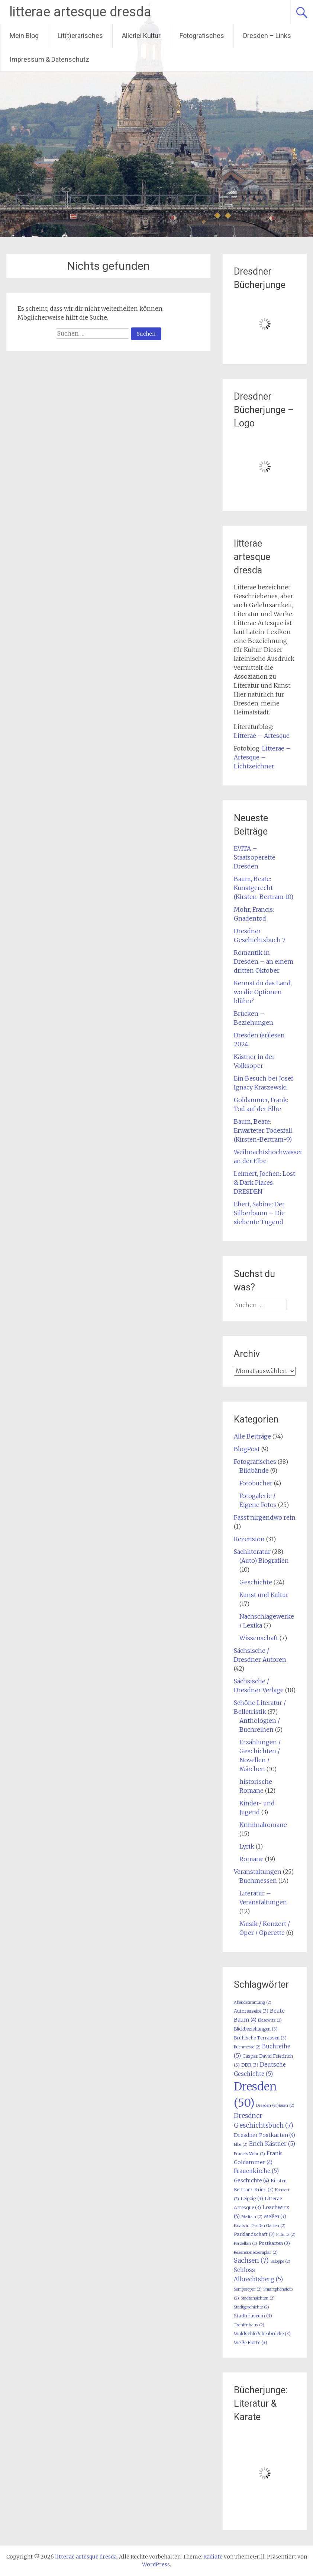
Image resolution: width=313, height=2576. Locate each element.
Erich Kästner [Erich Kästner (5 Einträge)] (272, 2143)
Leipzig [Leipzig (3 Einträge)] (252, 2198)
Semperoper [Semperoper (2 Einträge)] (248, 2289)
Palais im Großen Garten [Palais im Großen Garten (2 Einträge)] (259, 2225)
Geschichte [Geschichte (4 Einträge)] (251, 2180)
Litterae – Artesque (262, 735)
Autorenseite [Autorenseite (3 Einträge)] (251, 2011)
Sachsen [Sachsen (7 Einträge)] (251, 2260)
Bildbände (254, 1470)
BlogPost (247, 1449)
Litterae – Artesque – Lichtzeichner (262, 757)
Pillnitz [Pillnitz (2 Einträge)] (286, 2234)
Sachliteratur (252, 1551)
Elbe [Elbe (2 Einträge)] (241, 2144)
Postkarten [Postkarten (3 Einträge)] (274, 2243)
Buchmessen (258, 1880)
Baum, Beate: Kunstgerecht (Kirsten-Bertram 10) (263, 887)
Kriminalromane (263, 1824)
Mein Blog (24, 35)
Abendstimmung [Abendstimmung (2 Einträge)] (252, 2002)
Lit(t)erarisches (80, 35)
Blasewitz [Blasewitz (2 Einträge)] (270, 2020)
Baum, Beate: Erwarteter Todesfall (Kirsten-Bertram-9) (263, 1130)
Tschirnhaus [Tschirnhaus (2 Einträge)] (249, 2325)
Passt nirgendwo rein (265, 1517)
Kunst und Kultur (263, 1595)
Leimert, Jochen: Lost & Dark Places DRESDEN (264, 1182)
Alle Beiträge (252, 1436)
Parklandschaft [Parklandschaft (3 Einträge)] (254, 2234)
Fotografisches (202, 35)
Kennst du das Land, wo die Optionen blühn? (263, 992)
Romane (251, 1859)
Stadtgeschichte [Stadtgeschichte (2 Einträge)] (251, 2307)
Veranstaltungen (257, 1871)
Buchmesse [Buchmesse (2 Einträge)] (247, 2047)
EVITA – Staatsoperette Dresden (254, 857)
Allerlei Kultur (141, 35)
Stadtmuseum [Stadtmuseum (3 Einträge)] (253, 2316)
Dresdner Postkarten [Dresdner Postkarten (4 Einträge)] (264, 2135)
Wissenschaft (258, 1638)
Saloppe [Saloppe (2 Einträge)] (280, 2261)
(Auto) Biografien (264, 1560)
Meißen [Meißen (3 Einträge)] (275, 2216)
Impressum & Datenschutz (49, 59)
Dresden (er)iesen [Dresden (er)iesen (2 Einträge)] (275, 2105)
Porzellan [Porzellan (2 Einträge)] (245, 2243)
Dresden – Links (267, 35)
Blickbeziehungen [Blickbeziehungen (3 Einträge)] (256, 2029)
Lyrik (246, 1846)
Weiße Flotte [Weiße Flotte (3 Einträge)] (250, 2342)
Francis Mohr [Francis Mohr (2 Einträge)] (249, 2153)
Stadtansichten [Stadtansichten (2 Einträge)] (258, 2298)
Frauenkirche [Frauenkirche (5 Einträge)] (256, 2171)
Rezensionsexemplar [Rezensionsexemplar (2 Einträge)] (256, 2252)
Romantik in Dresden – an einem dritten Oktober (263, 961)
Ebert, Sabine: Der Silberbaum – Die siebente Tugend (259, 1213)
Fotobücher (255, 1483)
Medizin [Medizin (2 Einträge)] (251, 2216)
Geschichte (255, 1582)
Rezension (249, 1539)
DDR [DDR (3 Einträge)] (249, 2065)
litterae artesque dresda (80, 12)
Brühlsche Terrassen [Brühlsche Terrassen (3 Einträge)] (260, 2038)
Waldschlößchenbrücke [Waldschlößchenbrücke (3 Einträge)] (262, 2333)
